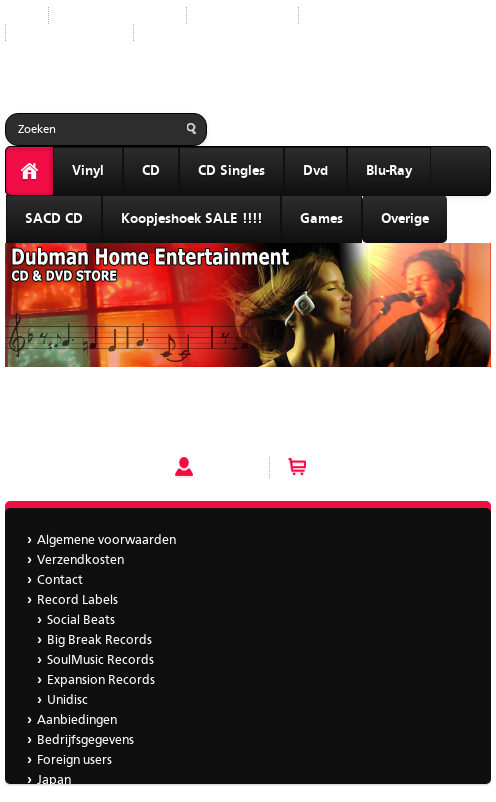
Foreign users (74, 760)
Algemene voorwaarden (106, 540)
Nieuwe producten (117, 15)
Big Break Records (99, 640)
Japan (166, 32)
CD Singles (231, 171)
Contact (60, 580)
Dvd (315, 171)
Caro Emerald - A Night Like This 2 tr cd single (139, 400)
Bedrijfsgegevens (69, 32)
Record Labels (242, 15)
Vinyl (88, 171)
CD (151, 171)
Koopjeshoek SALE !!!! (191, 219)
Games (321, 219)
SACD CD (54, 219)
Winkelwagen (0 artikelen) (394, 467)
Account (226, 467)
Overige (405, 219)
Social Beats (81, 620)
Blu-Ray (389, 171)
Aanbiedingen (354, 15)
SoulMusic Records (100, 660)
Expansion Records (101, 680)
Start (19, 15)
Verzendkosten (80, 560)
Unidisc (67, 700)
